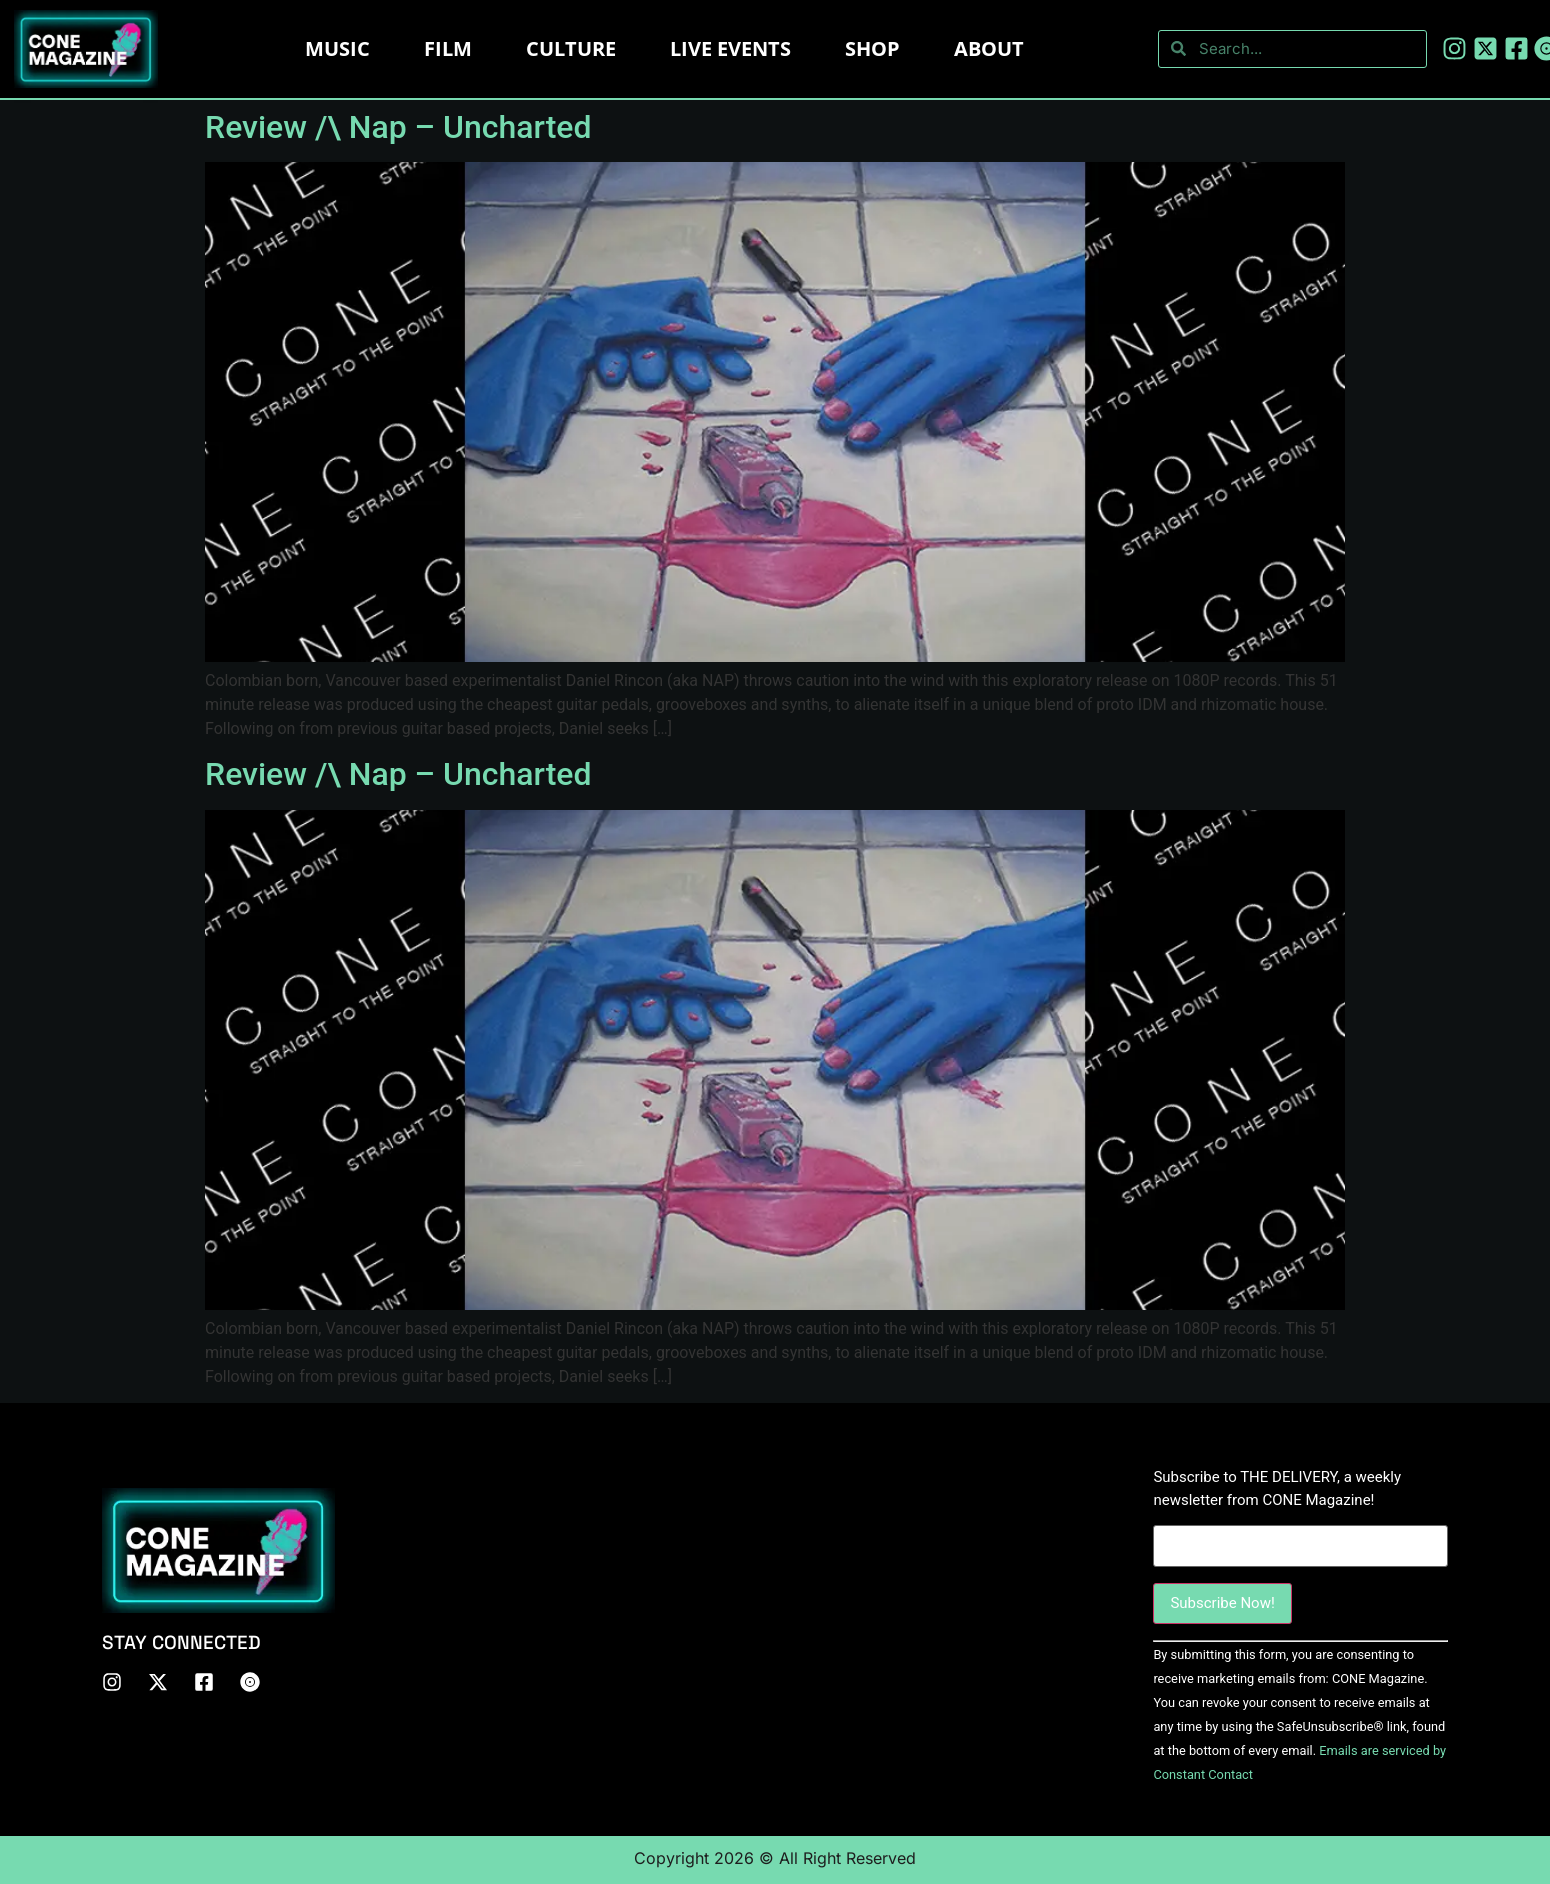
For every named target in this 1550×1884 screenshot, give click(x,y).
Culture (571, 48)
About (989, 48)
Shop (872, 48)
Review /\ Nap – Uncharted (398, 127)
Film (448, 48)
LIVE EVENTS (730, 48)
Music (337, 48)
